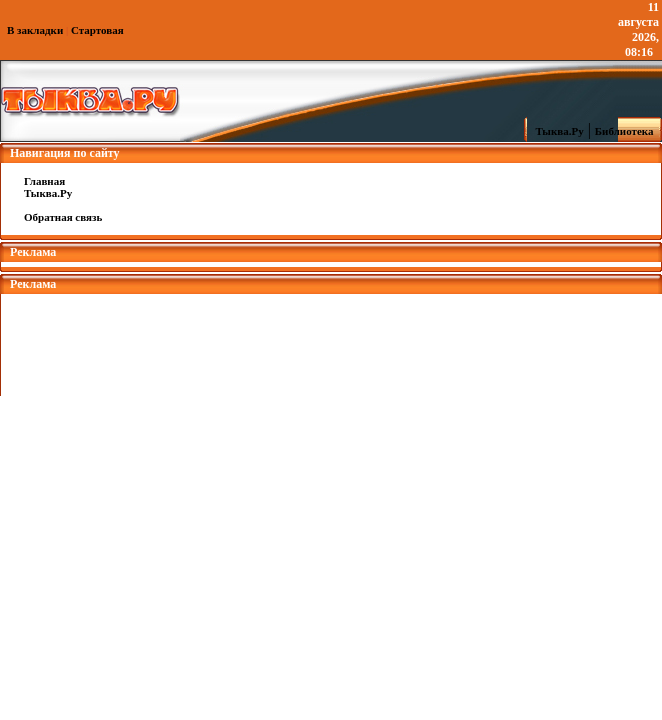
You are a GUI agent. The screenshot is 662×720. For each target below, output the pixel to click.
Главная (44, 181)
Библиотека (627, 131)
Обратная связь (63, 217)
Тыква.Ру (555, 131)
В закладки (35, 30)
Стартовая (97, 30)
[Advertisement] (331, 339)
